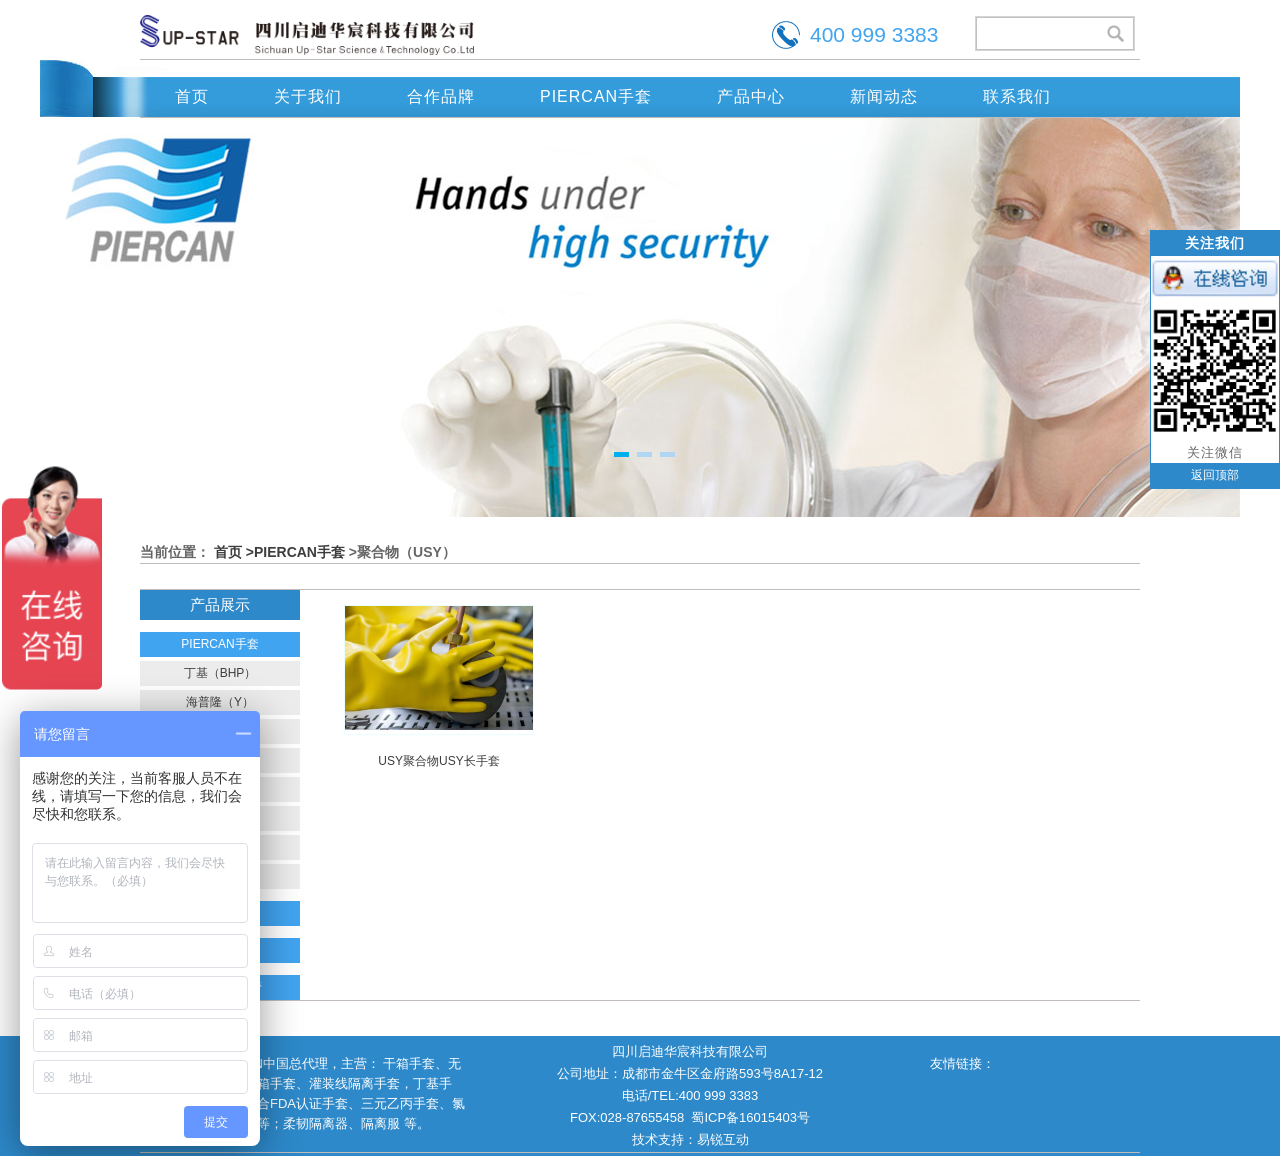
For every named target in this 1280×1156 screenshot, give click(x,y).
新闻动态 (884, 96)
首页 (192, 96)
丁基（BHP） (220, 673)
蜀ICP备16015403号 (750, 1117)
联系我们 (1017, 96)
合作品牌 (441, 96)
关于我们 (308, 96)
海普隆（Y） (220, 702)
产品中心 (751, 96)
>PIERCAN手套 (295, 552)
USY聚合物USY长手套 (438, 761)
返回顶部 (1215, 475)
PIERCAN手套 (596, 96)
